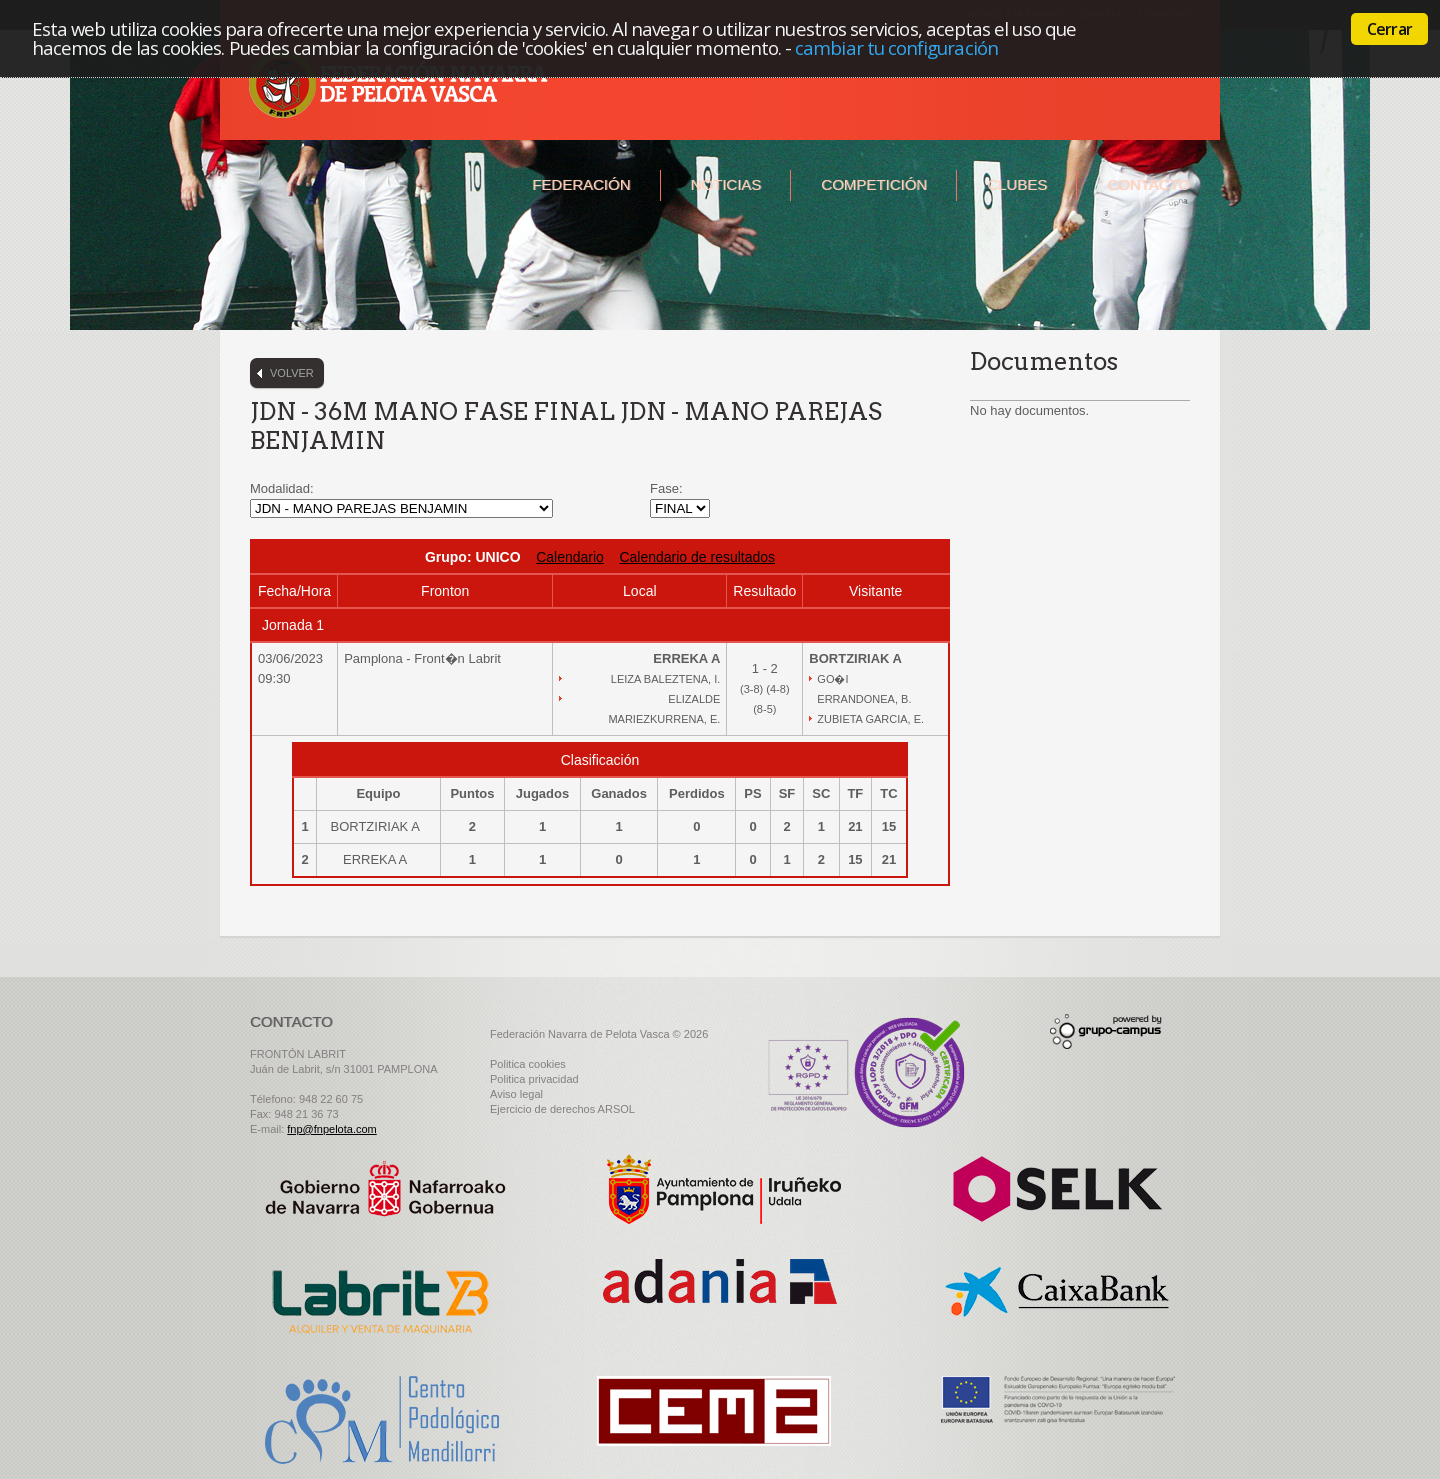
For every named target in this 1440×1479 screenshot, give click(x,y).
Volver (292, 373)
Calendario (570, 557)
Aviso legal (516, 1094)
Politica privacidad (534, 1079)
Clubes (1017, 184)
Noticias (726, 184)
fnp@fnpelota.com (331, 1129)
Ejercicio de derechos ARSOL (562, 1109)
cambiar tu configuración (896, 47)
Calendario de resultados (697, 557)
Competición (874, 184)
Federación (581, 184)
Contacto (1148, 184)
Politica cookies (528, 1064)
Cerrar (1389, 29)
